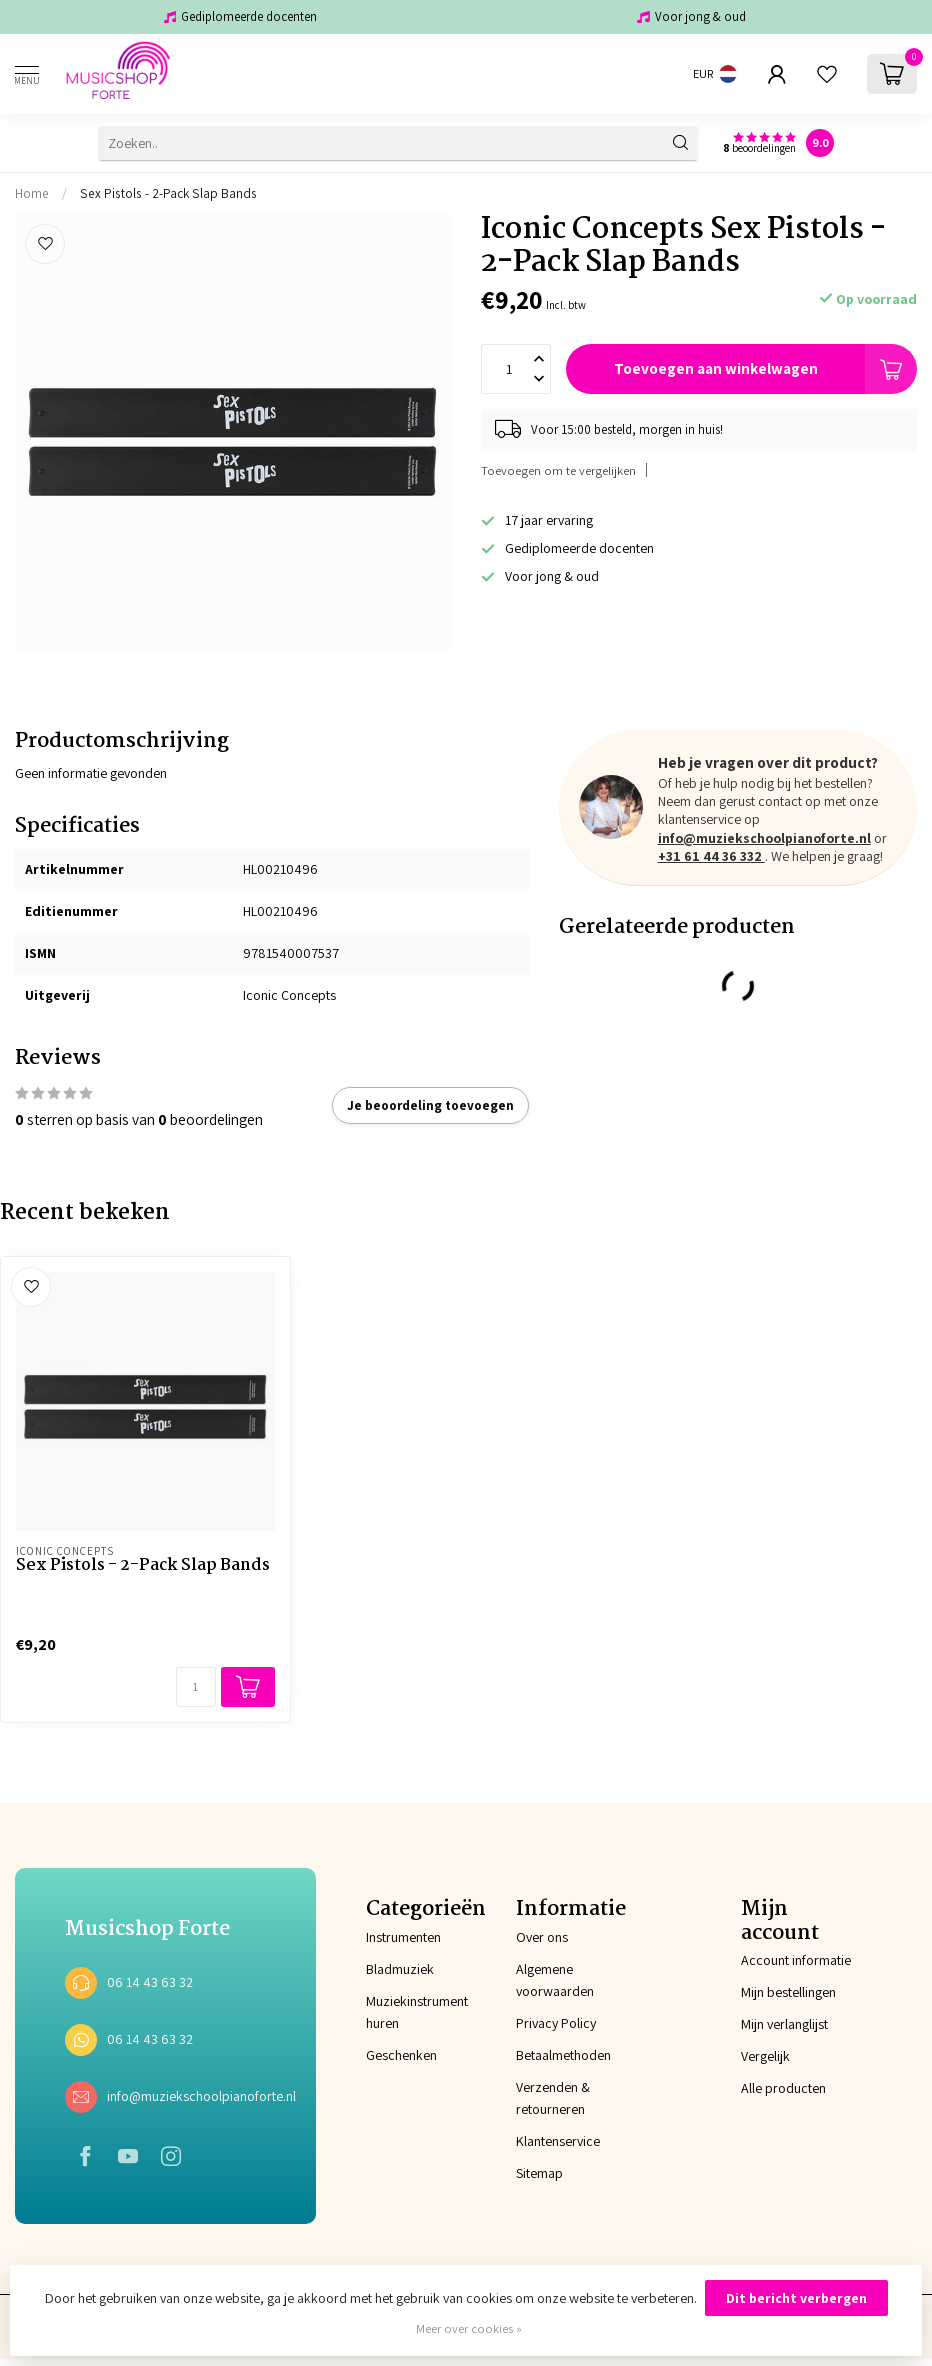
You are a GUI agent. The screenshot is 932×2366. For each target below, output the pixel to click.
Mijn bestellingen (788, 1992)
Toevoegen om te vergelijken (558, 470)
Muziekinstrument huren (391, 2012)
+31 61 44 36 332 (711, 856)
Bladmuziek (391, 1969)
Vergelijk (765, 2056)
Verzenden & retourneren (553, 2098)
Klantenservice (558, 2141)
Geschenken (391, 2055)
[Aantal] (196, 1687)
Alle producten (783, 2088)
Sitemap (539, 2173)
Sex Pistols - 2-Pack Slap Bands (168, 193)
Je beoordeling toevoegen (430, 1105)
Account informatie (796, 1960)
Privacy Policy (556, 2023)
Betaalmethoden (563, 2055)
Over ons (542, 1937)
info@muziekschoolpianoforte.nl (764, 838)
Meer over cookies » (469, 2328)
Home (32, 193)
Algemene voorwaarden (555, 1980)
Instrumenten (391, 1937)
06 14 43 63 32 (150, 1982)
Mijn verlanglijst (784, 2024)
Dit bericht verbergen (796, 2298)
